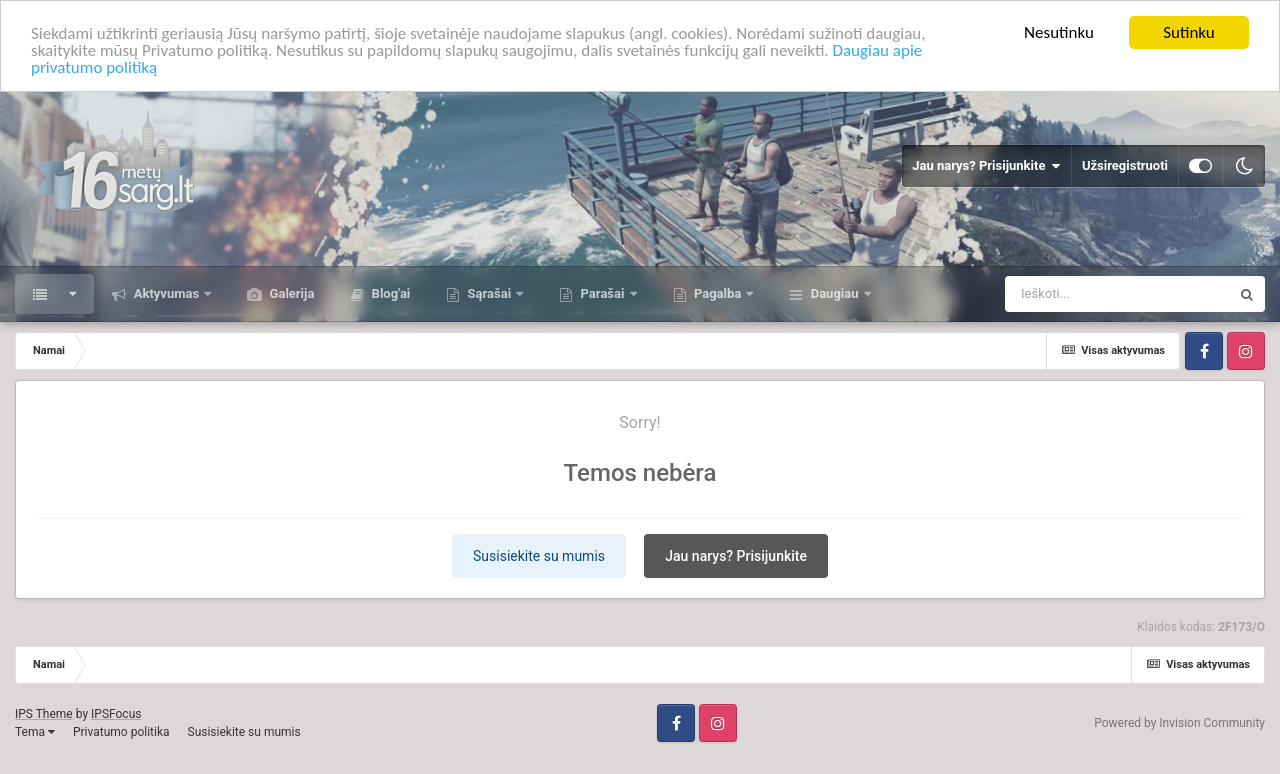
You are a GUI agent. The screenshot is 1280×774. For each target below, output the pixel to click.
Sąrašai (489, 293)
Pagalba (718, 293)
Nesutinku (1059, 32)
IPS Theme (44, 714)
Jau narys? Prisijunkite (986, 166)
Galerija (290, 293)
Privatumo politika (121, 732)
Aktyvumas (166, 293)
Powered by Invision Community (1179, 723)
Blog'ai (389, 293)
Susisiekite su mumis (539, 556)
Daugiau (834, 293)
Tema (35, 732)
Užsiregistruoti (1125, 165)
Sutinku (1189, 32)
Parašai (602, 293)
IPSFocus (116, 714)
